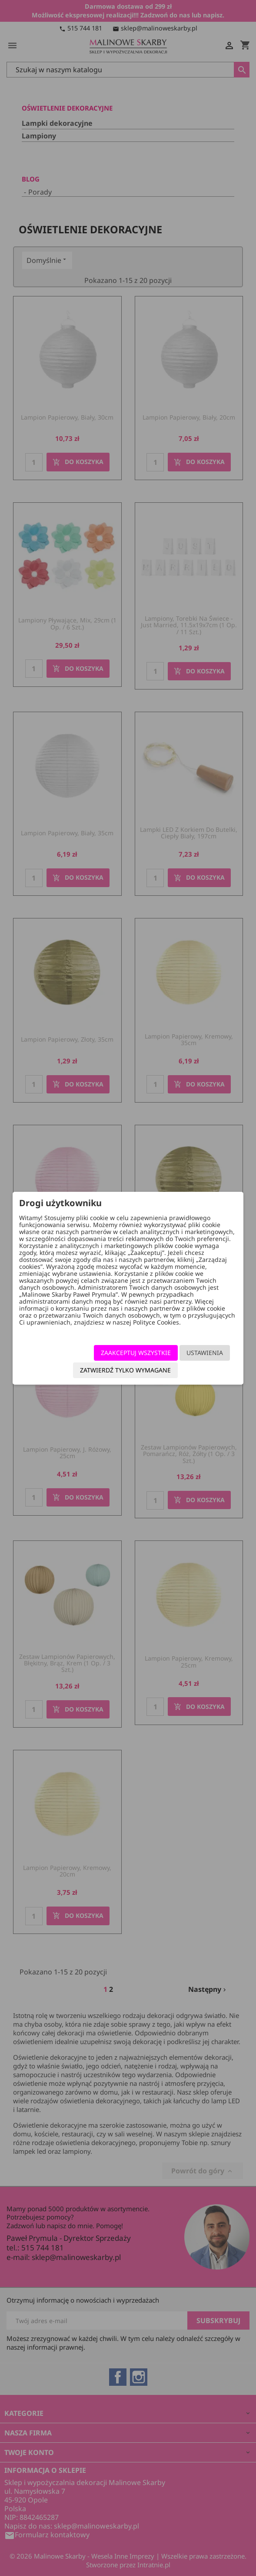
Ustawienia (204, 1353)
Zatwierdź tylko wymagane (125, 1370)
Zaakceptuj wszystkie (136, 1353)
